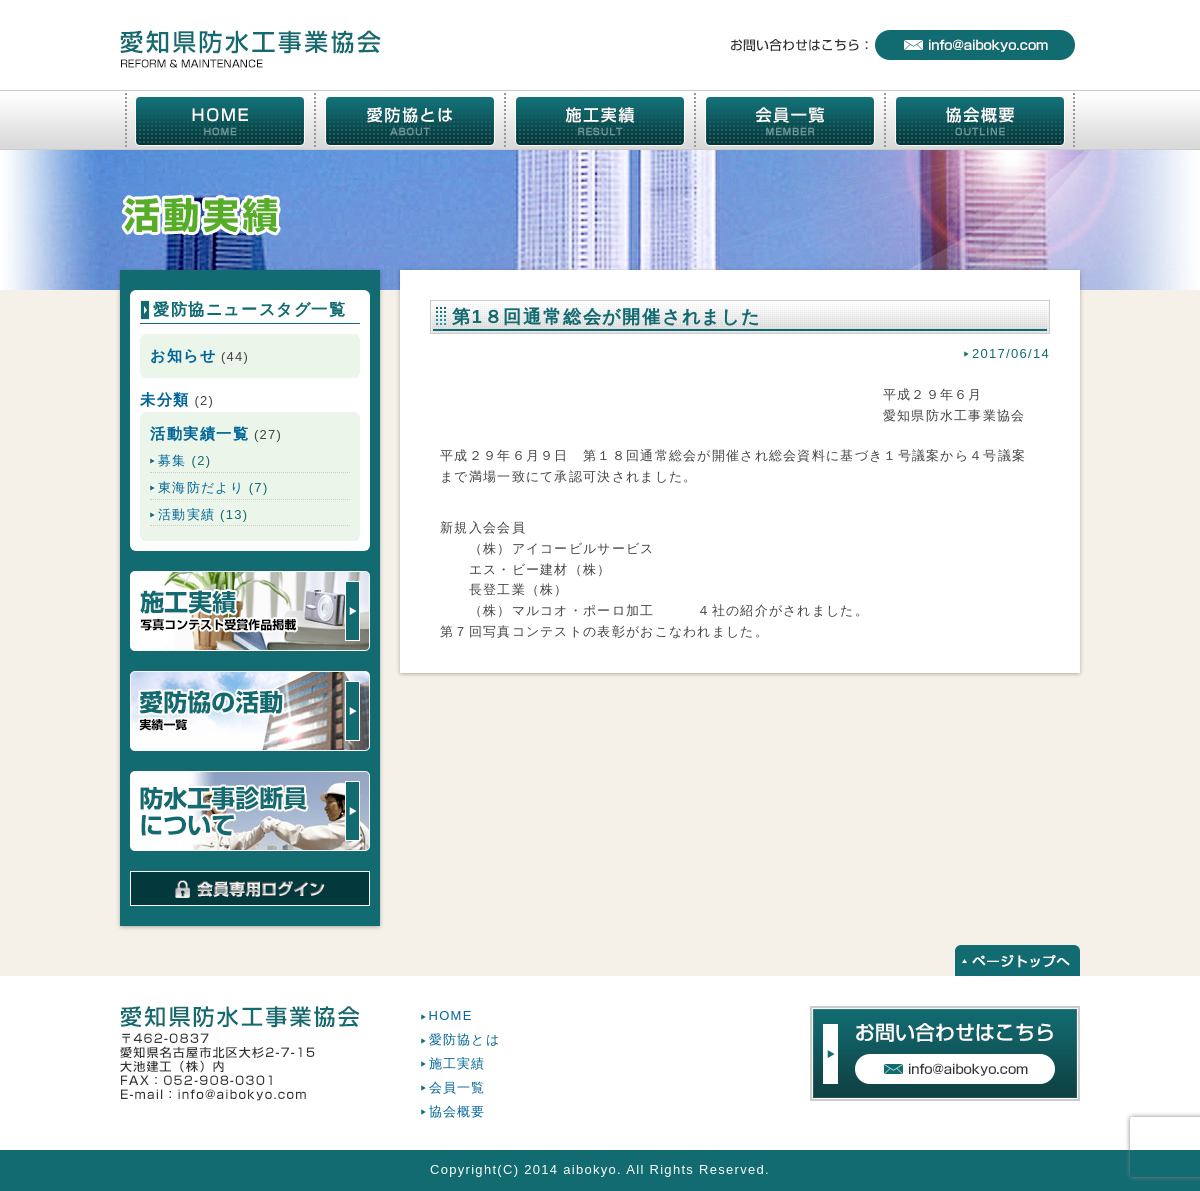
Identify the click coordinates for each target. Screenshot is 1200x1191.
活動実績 (186, 514)
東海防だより (201, 487)
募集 (172, 460)
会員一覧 (457, 1087)
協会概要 (457, 1111)
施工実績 (457, 1063)
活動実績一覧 (199, 433)
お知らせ (183, 355)
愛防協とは (465, 1039)
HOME (451, 1015)
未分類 (165, 399)
